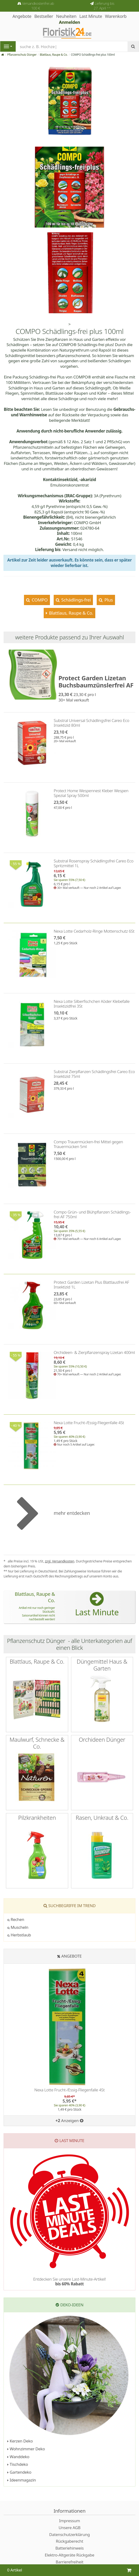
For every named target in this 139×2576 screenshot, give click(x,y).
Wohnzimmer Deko (26, 2449)
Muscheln (17, 1927)
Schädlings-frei (75, 600)
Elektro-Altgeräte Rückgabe (69, 2555)
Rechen (15, 1919)
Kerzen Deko (20, 2441)
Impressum (69, 2520)
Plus (108, 600)
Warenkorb (116, 16)
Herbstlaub (19, 1935)
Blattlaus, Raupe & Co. (54, 55)
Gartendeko (19, 2472)
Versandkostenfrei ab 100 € (38, 5)
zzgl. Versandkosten (59, 1561)
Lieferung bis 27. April (104, 5)
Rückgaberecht (69, 2541)
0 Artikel (14, 2570)
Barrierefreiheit (69, 2562)
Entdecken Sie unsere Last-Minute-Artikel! (69, 2281)
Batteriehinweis (69, 2548)
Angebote (71, 1956)
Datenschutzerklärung (69, 2534)
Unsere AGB (70, 2527)
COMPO (39, 600)
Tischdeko (17, 2464)
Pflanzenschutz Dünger (21, 55)
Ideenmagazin (21, 2480)
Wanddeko (18, 2456)
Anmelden (69, 22)
